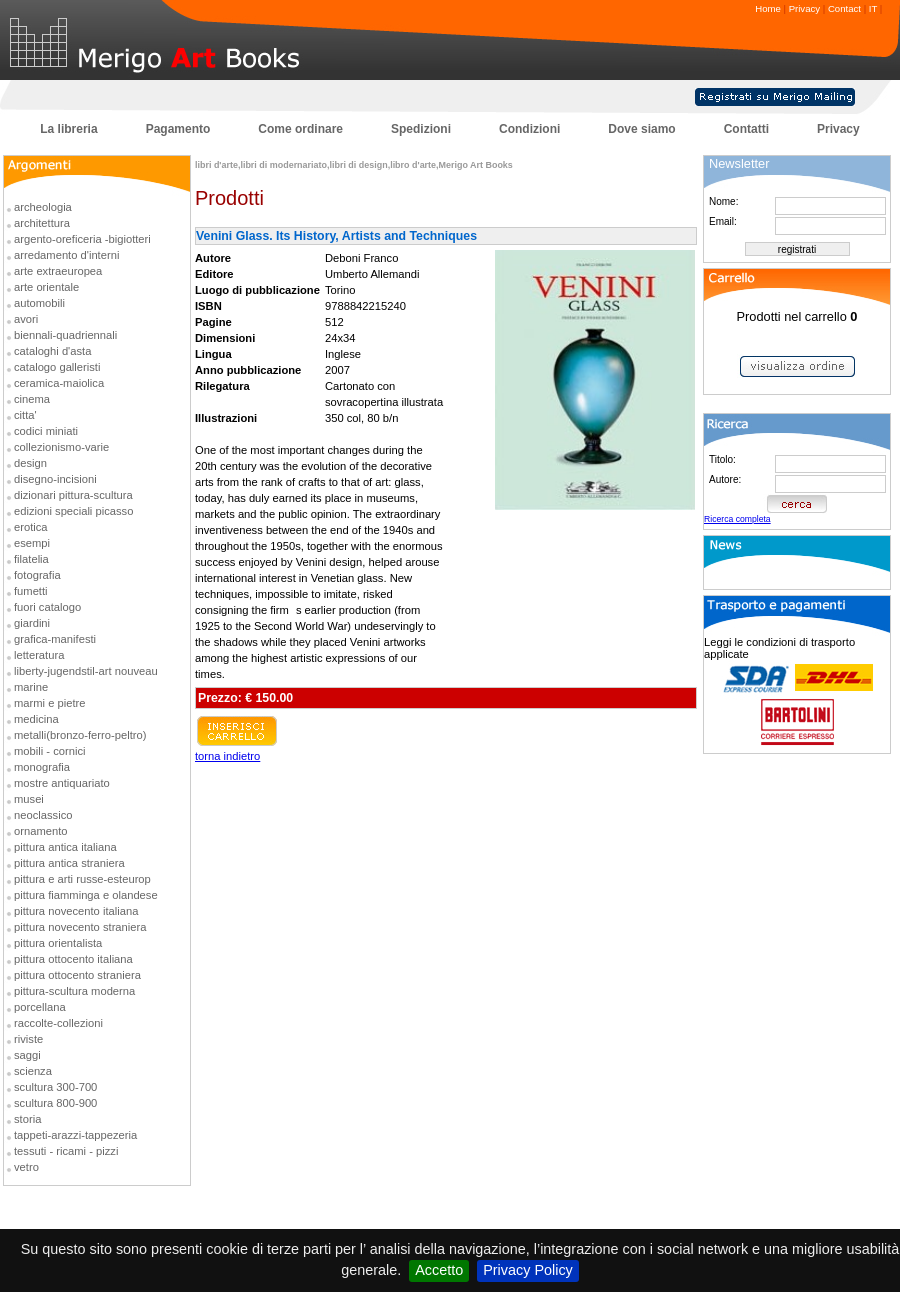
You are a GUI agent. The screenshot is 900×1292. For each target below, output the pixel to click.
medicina (36, 719)
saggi (27, 1055)
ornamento (41, 831)
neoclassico (43, 815)
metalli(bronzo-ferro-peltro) (80, 735)
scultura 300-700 (55, 1087)
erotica (31, 527)
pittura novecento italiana (76, 911)
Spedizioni (421, 129)
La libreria (68, 129)
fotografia (37, 575)
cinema (32, 399)
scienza (33, 1071)
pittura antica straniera (69, 863)
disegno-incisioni (55, 479)
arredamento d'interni (66, 255)
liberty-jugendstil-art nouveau (86, 671)
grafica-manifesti (55, 639)
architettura (42, 223)
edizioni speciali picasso (73, 511)
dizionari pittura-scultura (73, 495)
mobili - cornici (50, 751)
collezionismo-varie (61, 447)
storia (27, 1119)
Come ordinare (300, 129)
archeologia (43, 207)
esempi (32, 543)
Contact (844, 8)
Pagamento (178, 129)
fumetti (31, 591)
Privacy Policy (528, 1270)
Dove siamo (641, 129)
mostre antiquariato (62, 783)
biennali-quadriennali (65, 335)
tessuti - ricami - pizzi (66, 1151)
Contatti (746, 129)
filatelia (31, 559)
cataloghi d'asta (52, 351)
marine (31, 687)
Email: (723, 221)
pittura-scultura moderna (74, 991)
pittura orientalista (58, 943)
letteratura (39, 655)
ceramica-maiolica (59, 383)
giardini (32, 623)
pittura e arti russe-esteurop (82, 879)
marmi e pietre (50, 703)
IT (873, 8)
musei (29, 799)
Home (768, 8)
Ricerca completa (737, 519)
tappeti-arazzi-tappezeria (75, 1135)
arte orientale (46, 287)
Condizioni (529, 129)
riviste (28, 1039)
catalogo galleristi (57, 367)
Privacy (804, 8)
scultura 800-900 (55, 1103)
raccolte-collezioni (58, 1023)
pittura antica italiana (65, 847)
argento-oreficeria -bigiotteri (82, 239)
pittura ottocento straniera (77, 975)
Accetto (439, 1270)
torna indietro (227, 756)
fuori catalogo (47, 607)
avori (26, 319)
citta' (25, 415)
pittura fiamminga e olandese (86, 895)
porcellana (40, 1007)
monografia (42, 767)
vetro (26, 1167)
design (30, 463)
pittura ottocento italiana (73, 959)
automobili (39, 303)
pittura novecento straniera (80, 927)
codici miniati (46, 431)
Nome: (723, 201)
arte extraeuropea (58, 271)
